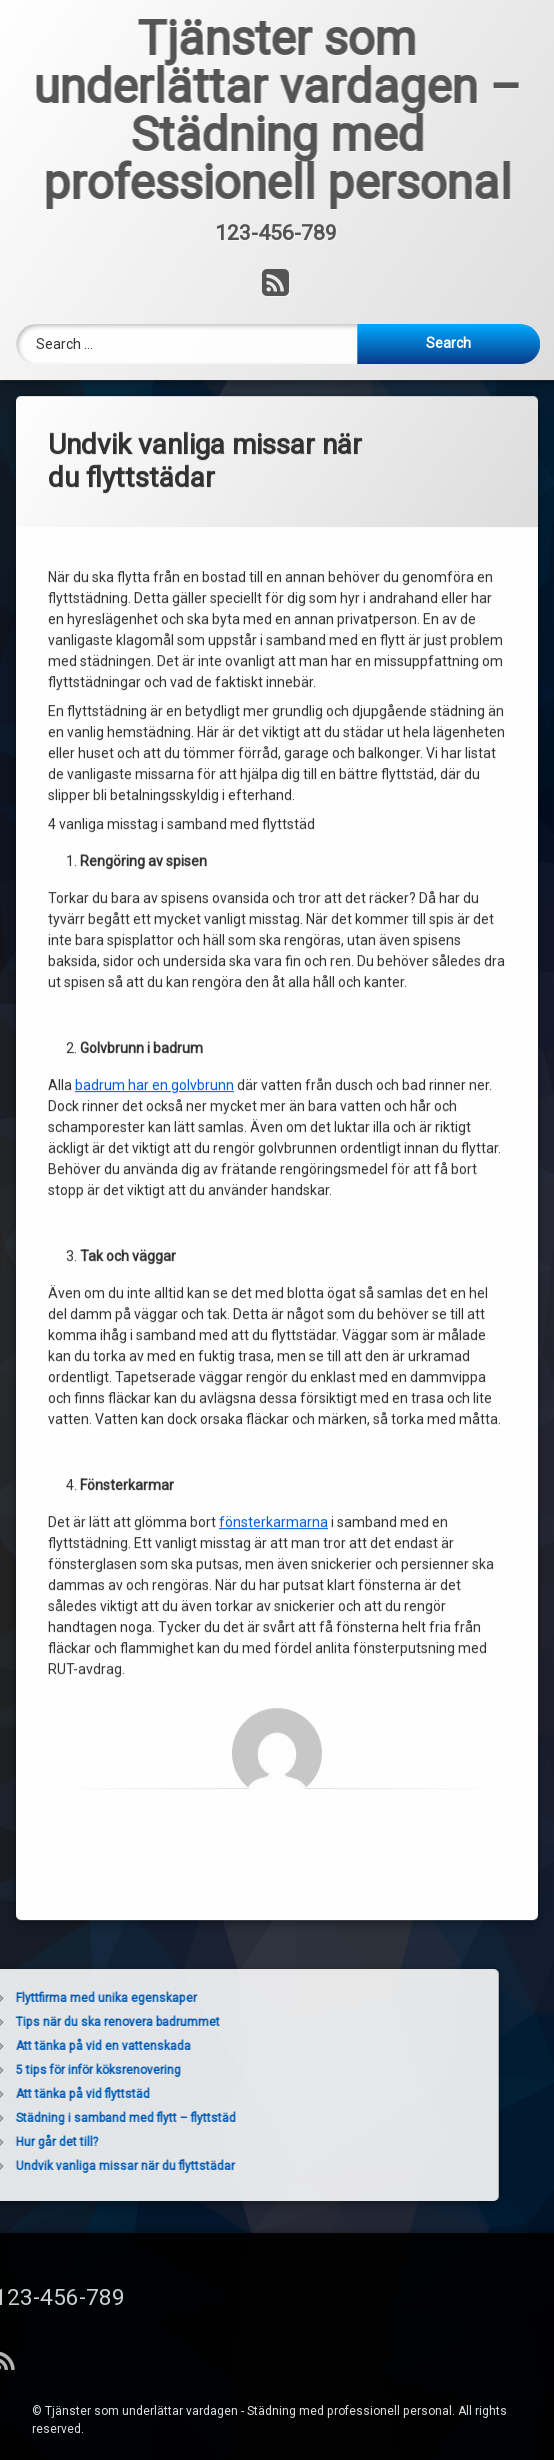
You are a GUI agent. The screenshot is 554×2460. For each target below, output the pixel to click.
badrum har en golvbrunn (154, 832)
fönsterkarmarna (273, 1269)
